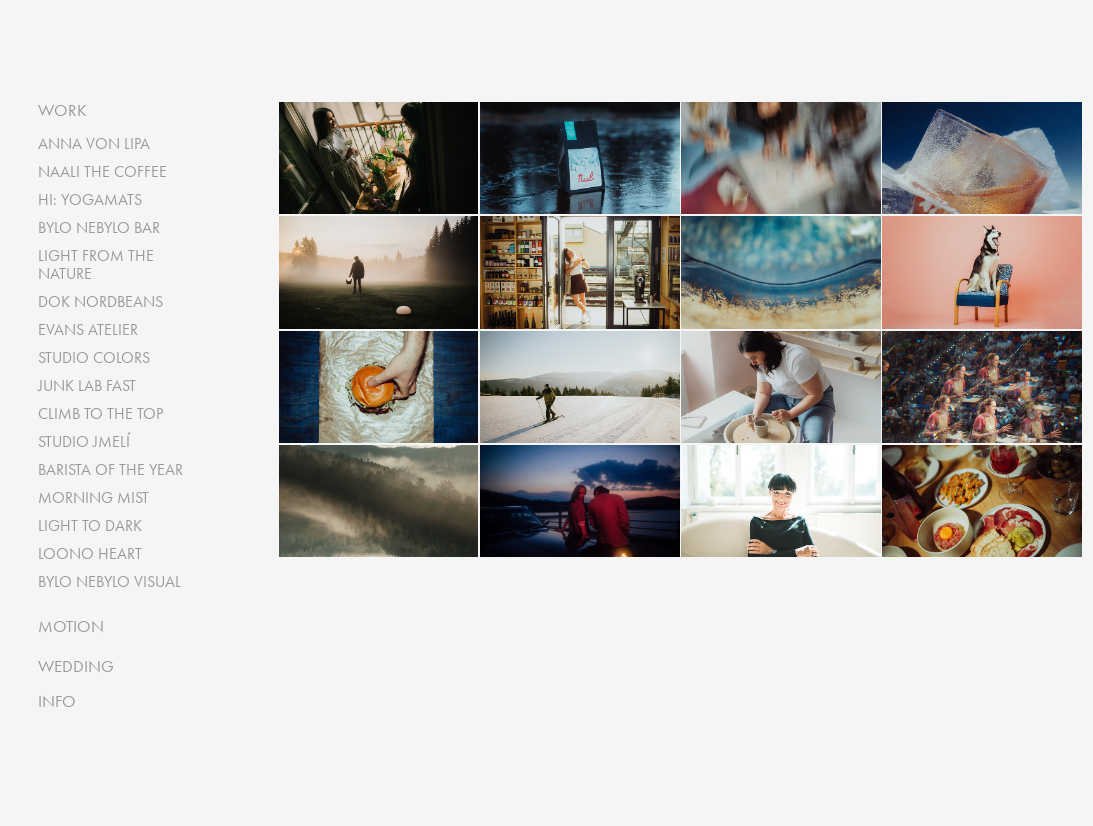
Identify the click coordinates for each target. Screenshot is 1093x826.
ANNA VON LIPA (94, 143)
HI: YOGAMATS (90, 199)
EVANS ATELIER (88, 329)
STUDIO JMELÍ (84, 441)
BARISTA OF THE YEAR (110, 469)
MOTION (71, 626)
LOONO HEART (90, 553)
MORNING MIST (93, 497)
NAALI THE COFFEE (102, 171)
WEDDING (76, 666)
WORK (62, 110)
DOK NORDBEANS (100, 301)
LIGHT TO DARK (90, 525)
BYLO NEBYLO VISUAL (109, 581)
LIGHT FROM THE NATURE (96, 264)
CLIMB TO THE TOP (100, 413)
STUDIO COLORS (94, 357)
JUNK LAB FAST (87, 385)
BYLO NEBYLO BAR (99, 227)
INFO (57, 701)
